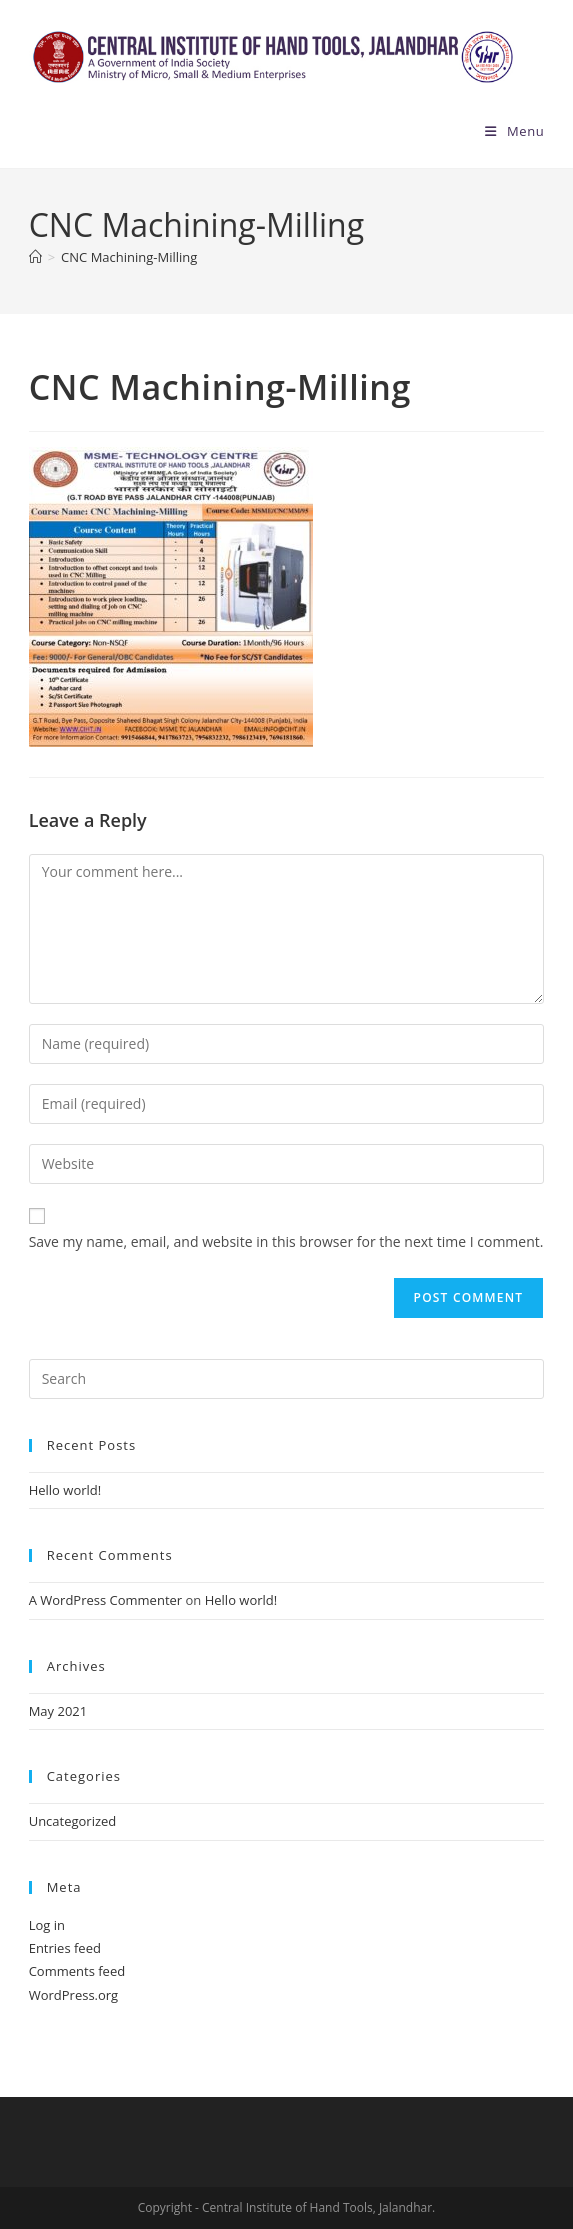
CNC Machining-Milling (129, 257)
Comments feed (77, 1971)
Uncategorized (73, 1821)
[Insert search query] (287, 1379)
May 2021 (58, 1711)
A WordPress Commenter (106, 1600)
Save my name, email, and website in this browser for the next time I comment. (286, 1241)
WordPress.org (74, 1995)
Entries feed (65, 1948)
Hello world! (65, 1490)
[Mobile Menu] (514, 131)
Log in (47, 1925)
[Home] (35, 257)
